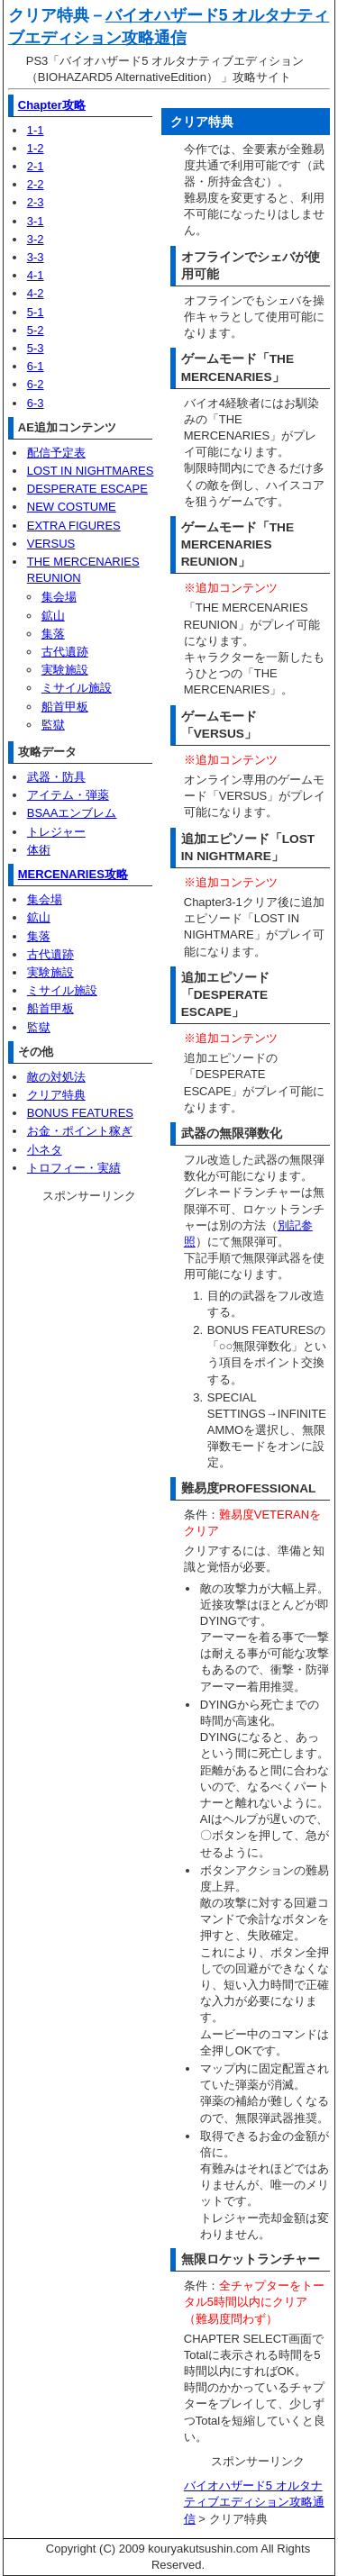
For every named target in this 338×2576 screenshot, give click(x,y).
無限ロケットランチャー (250, 2259)
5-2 (35, 330)
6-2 (35, 384)
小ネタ (44, 1149)
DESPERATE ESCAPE (87, 488)
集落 (53, 633)
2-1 (35, 166)
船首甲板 (64, 706)
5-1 (35, 312)
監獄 (53, 724)
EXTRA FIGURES (74, 525)
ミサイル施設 (76, 687)
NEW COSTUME (71, 506)
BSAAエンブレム (72, 813)
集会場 (59, 596)
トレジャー (56, 832)
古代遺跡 (64, 651)
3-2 (35, 239)
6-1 (35, 366)
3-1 (35, 221)
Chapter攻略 (52, 105)
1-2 (35, 148)
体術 (38, 850)
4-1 (35, 275)
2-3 (35, 202)
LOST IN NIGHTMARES (90, 470)
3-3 (35, 257)
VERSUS (51, 543)
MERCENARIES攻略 (73, 874)
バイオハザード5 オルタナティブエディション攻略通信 (254, 2502)
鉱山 (53, 615)
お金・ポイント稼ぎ (79, 1131)
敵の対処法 (56, 1077)
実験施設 (64, 669)
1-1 (35, 130)
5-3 (35, 348)
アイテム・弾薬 (68, 795)
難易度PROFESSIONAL (248, 1488)
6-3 (35, 403)
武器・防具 (56, 777)
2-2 (35, 184)
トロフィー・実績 (74, 1168)
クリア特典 (56, 1095)
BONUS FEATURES (80, 1113)
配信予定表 (56, 452)
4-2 (35, 293)
